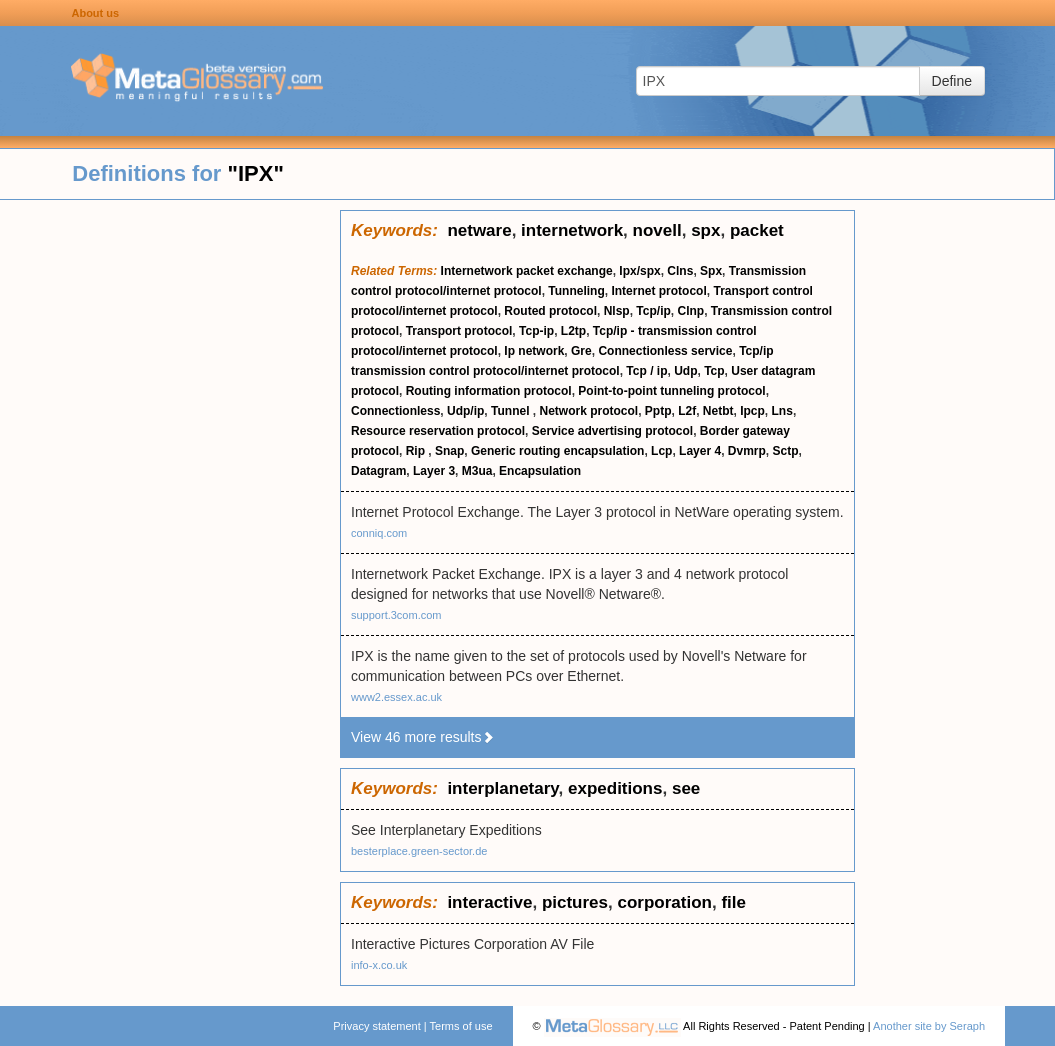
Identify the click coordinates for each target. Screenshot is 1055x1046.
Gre (581, 351)
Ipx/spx (639, 271)
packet (757, 230)
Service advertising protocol (612, 431)
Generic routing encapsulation (557, 451)
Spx (711, 271)
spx (705, 230)
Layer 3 (434, 471)
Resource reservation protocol (438, 431)
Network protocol (588, 411)
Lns (782, 411)
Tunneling (576, 291)
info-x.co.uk (379, 965)
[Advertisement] (170, 510)
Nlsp (617, 311)
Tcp (714, 371)
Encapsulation (540, 471)
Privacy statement (376, 1026)
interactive (489, 902)
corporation (664, 902)
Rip (417, 451)
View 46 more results (423, 737)
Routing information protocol (489, 391)
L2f (687, 411)
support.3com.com (396, 615)
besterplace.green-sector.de (419, 851)
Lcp (661, 451)
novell (657, 230)
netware (479, 230)
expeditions (615, 788)
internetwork (572, 230)
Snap (449, 451)
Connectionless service (665, 351)
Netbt (718, 411)
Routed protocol (550, 311)
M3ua (477, 471)
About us (95, 13)
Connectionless (395, 411)
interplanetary (502, 788)
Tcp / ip (646, 371)
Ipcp (752, 411)
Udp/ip (465, 411)
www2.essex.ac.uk (396, 697)
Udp (685, 371)
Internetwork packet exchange (527, 271)
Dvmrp (747, 451)
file (733, 902)
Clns (680, 271)
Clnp (690, 311)
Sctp (785, 451)
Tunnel (512, 411)
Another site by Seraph (929, 1026)
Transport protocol (459, 331)
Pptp (658, 411)
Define (952, 81)
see (686, 788)
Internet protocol (658, 291)
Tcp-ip (536, 331)
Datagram (378, 471)
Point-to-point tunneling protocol (671, 391)
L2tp (573, 331)
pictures (575, 902)
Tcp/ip (653, 311)
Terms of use (461, 1026)
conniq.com (379, 533)
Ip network (534, 351)
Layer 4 (700, 451)
